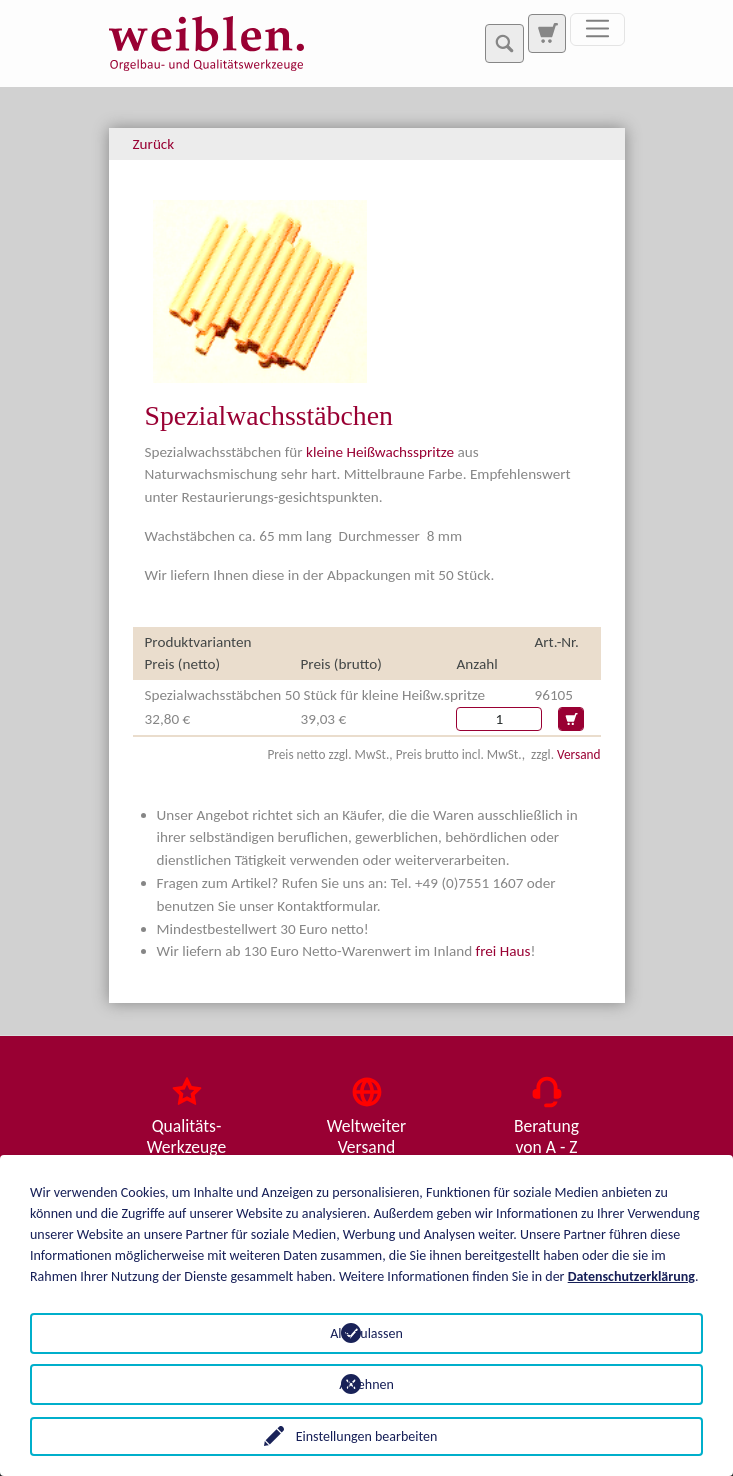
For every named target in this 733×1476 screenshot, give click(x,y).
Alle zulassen (366, 1333)
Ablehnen (366, 1384)
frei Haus (503, 951)
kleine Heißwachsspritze (380, 452)
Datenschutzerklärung (631, 1276)
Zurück (154, 144)
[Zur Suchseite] (547, 33)
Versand (578, 754)
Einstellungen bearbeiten (367, 1436)
